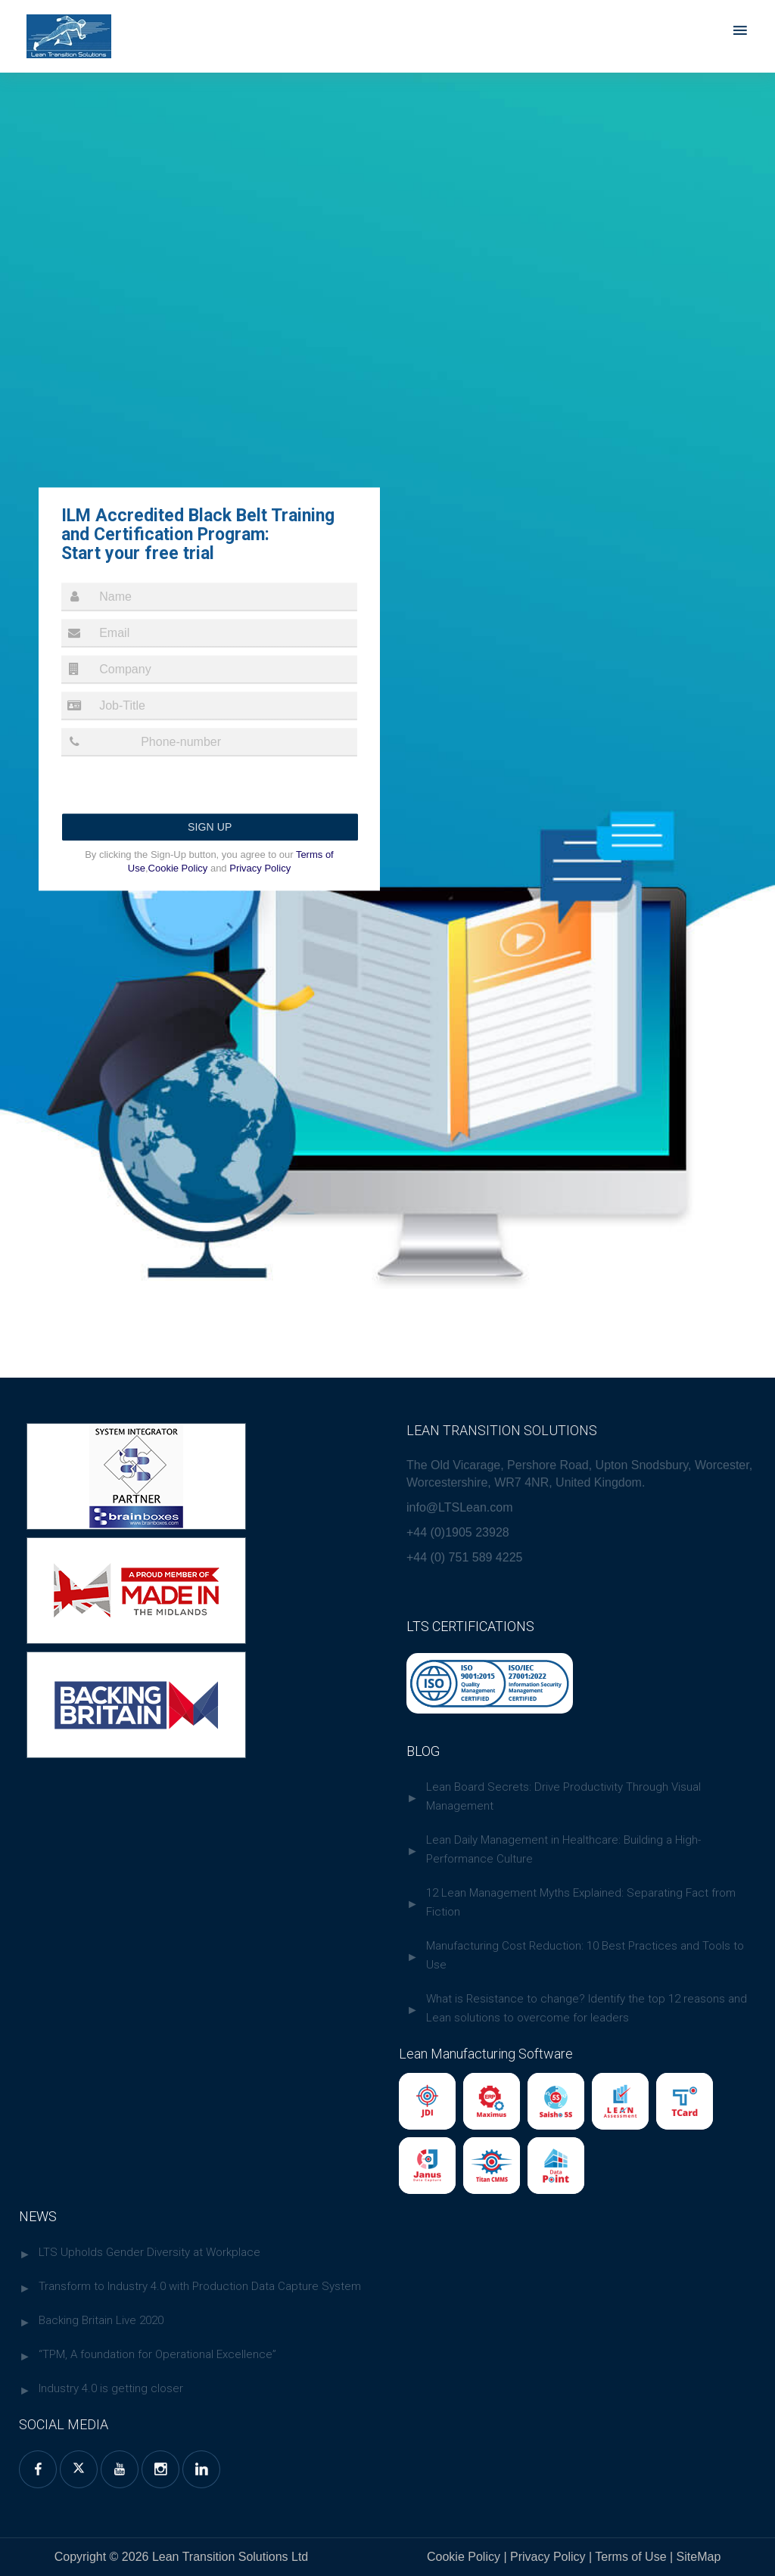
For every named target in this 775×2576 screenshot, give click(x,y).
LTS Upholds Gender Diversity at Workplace (149, 2252)
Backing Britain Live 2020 (101, 2320)
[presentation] (176, 792)
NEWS (38, 2216)
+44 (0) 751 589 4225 (464, 1557)
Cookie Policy (178, 868)
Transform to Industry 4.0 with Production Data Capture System (200, 2286)
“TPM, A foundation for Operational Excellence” (157, 2354)
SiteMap (697, 2556)
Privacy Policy (259, 868)
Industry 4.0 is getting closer (111, 2388)
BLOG (423, 1751)
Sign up (210, 827)
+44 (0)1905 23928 (457, 1532)
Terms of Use (632, 2556)
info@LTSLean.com (459, 1507)
